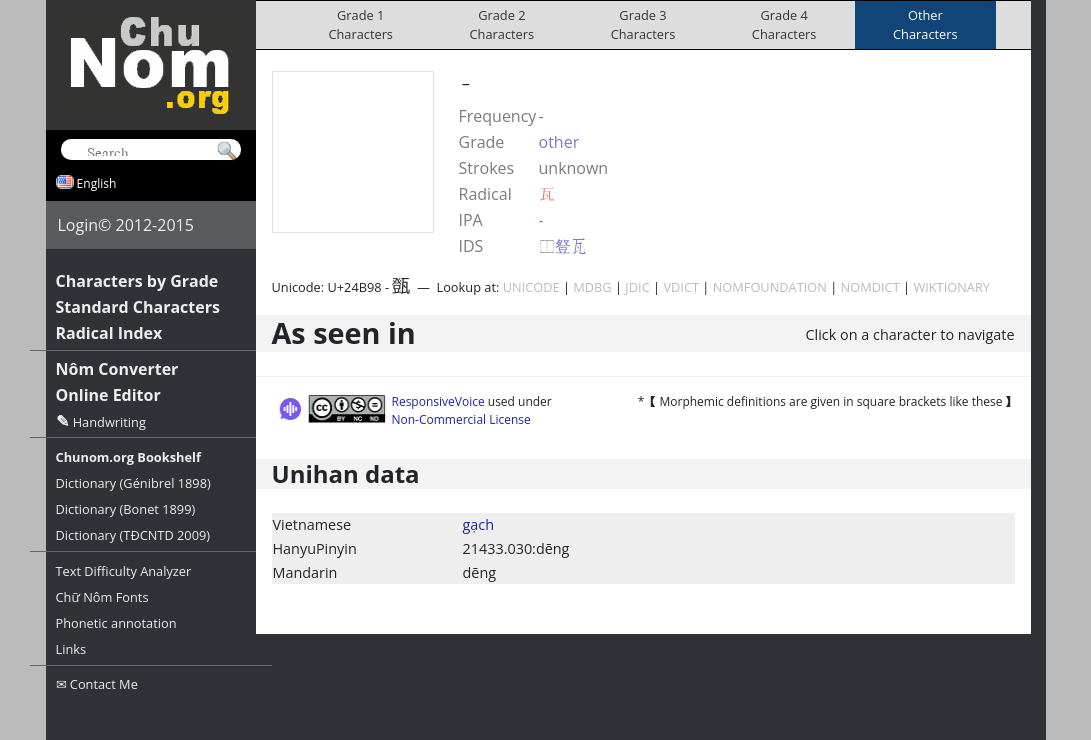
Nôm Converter (117, 369)
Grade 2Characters (502, 24)
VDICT (681, 287)
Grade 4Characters (784, 24)
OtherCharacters (925, 24)
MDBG (592, 287)
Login (78, 225)
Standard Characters (138, 307)
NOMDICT (870, 287)
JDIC (637, 287)
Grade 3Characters (643, 24)
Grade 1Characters (360, 24)
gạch (479, 524)
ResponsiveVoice (438, 401)
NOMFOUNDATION (770, 287)
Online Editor (108, 395)
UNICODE (531, 287)
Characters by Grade (137, 281)
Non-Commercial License (461, 419)
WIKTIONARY (951, 287)
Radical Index (109, 333)
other (559, 142)
